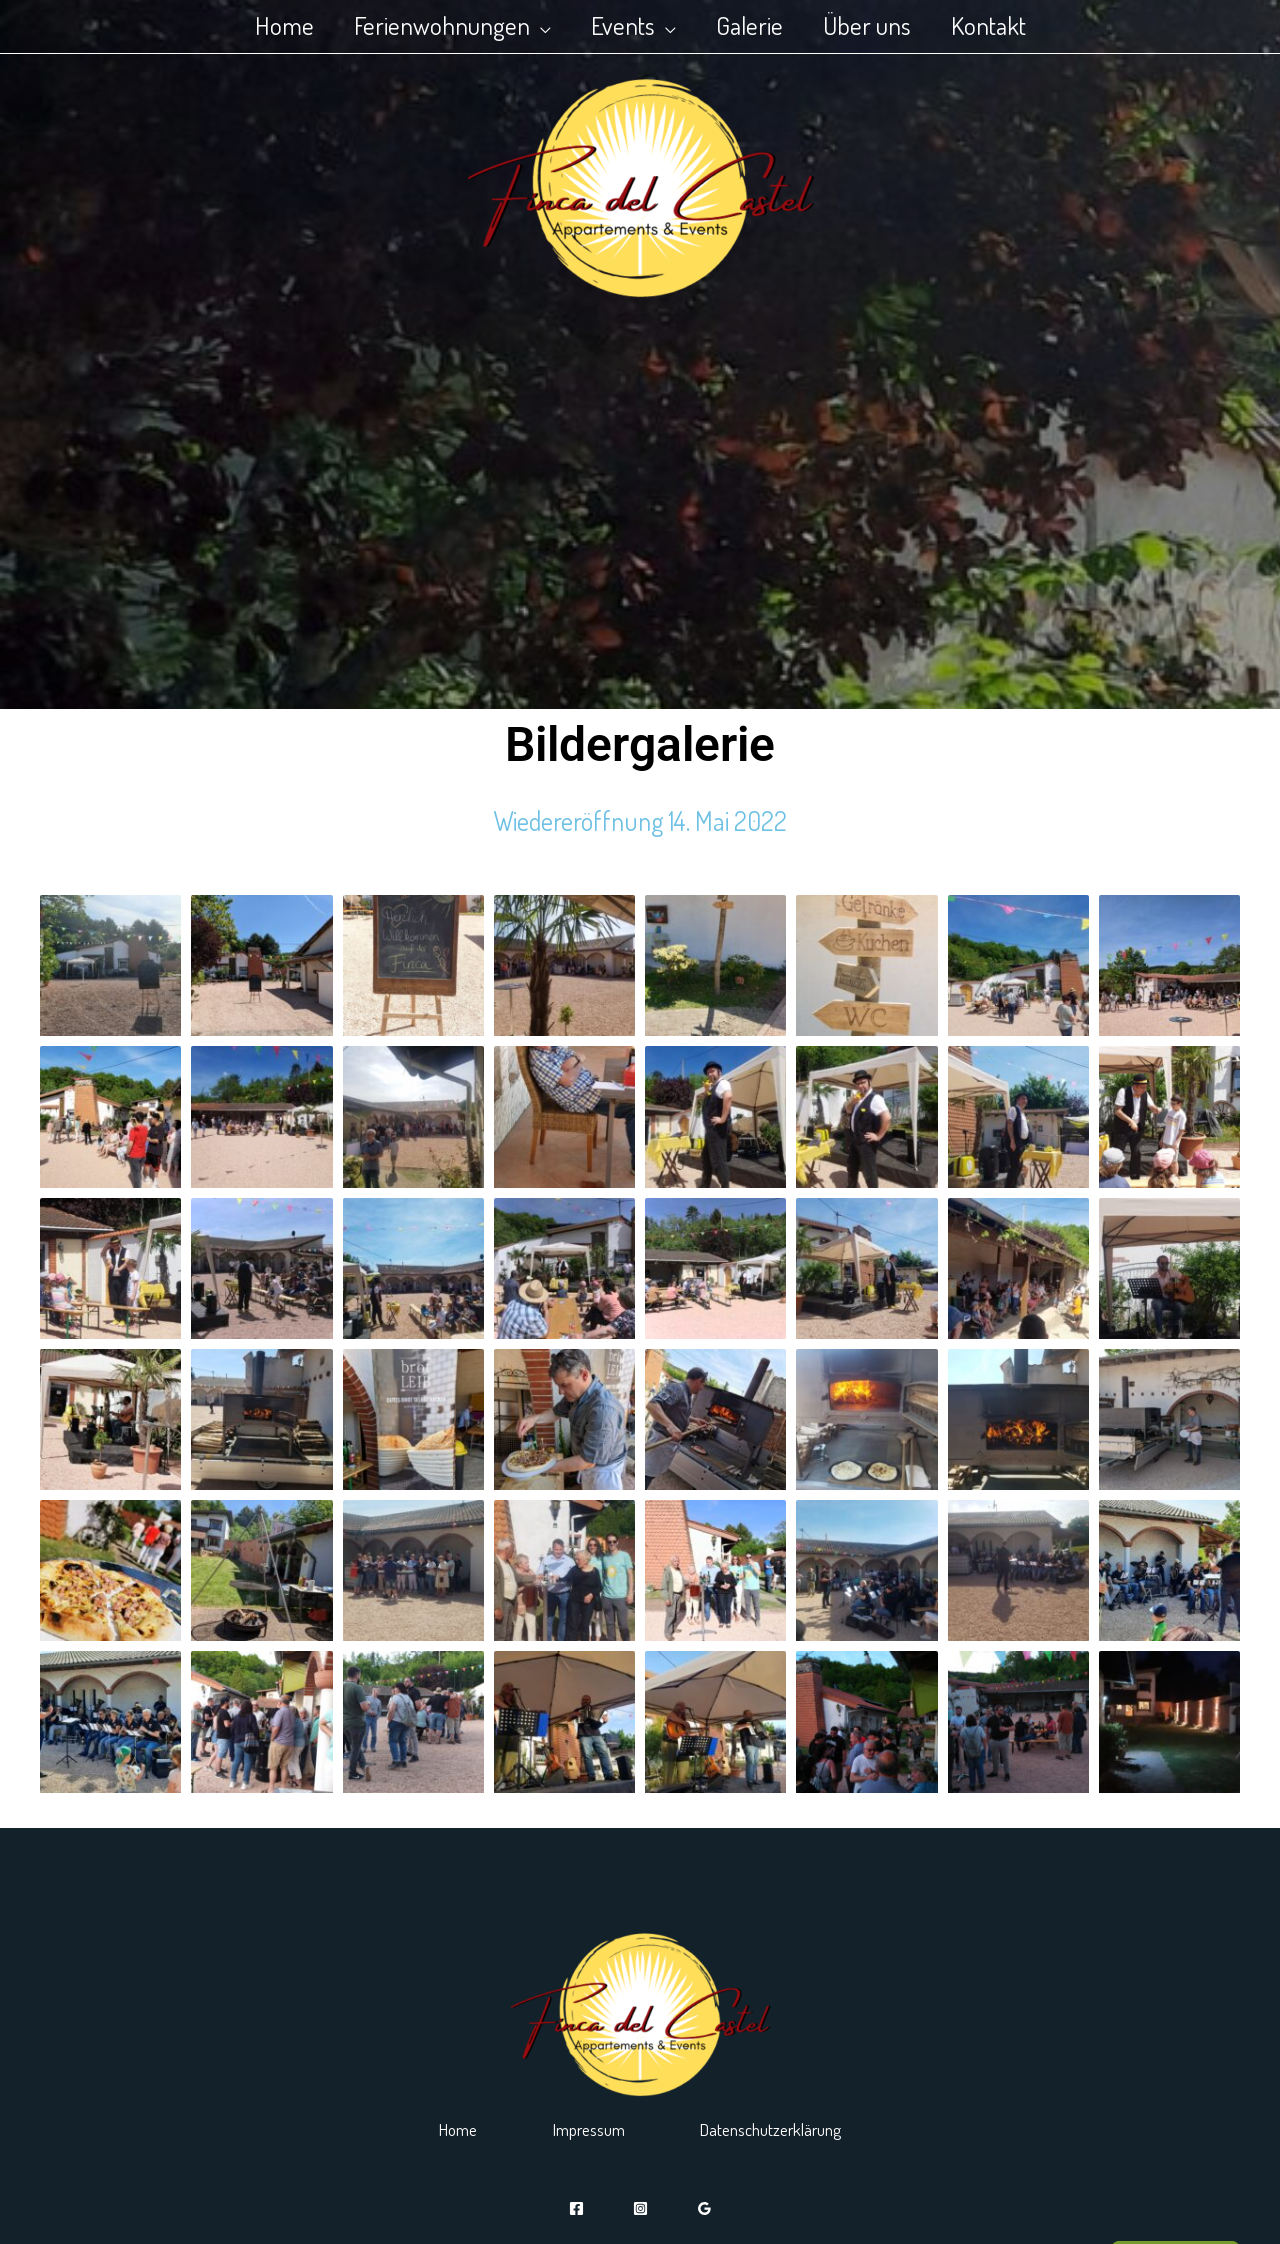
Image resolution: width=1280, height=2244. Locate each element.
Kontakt (1013, 25)
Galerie (754, 25)
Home (259, 25)
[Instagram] (640, 2208)
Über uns (882, 25)
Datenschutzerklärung (799, 2128)
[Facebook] (576, 2208)
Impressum (585, 2128)
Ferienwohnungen (427, 25)
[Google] (704, 2208)
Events (618, 25)
